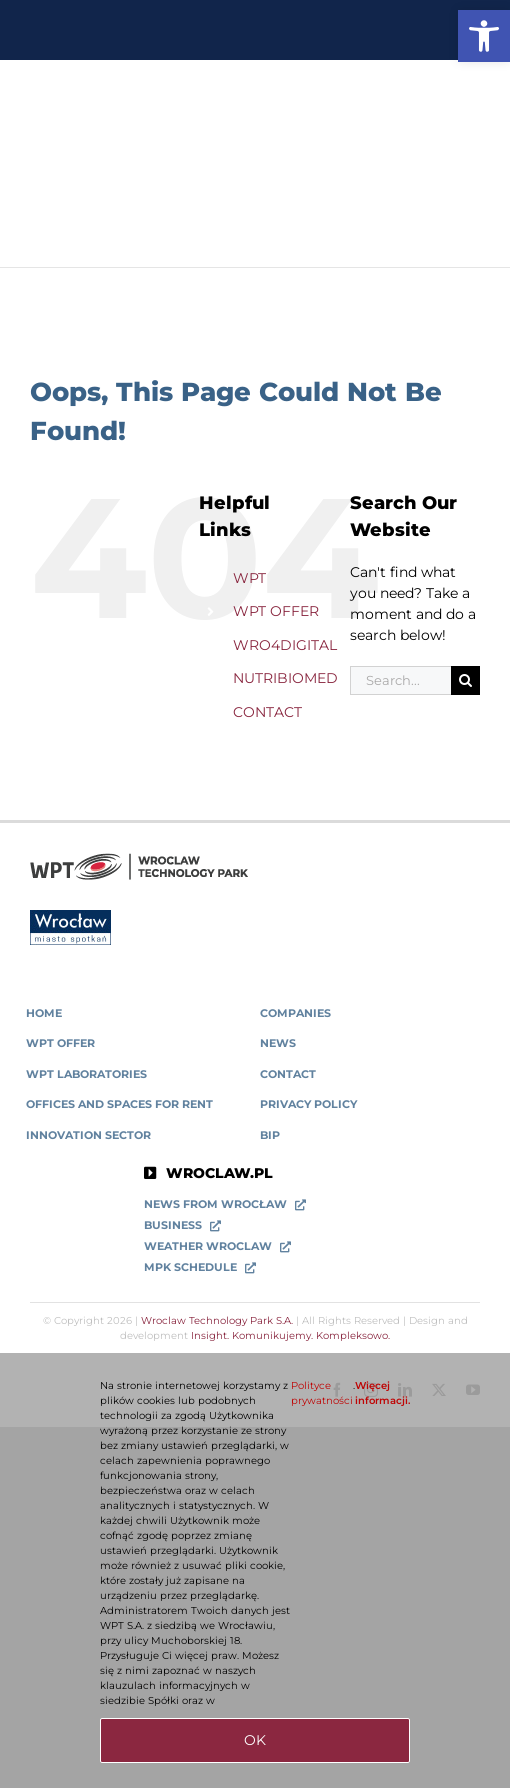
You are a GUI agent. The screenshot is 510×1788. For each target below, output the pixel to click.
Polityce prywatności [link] (322, 1393)
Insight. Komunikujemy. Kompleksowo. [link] (290, 1335)
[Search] (465, 680)
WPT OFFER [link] (276, 611)
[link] (484, 36)
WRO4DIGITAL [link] (285, 645)
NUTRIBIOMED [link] (285, 678)
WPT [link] (249, 578)
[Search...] (400, 680)
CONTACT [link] (267, 712)
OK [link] (255, 1740)
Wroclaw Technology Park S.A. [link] (217, 1320)
